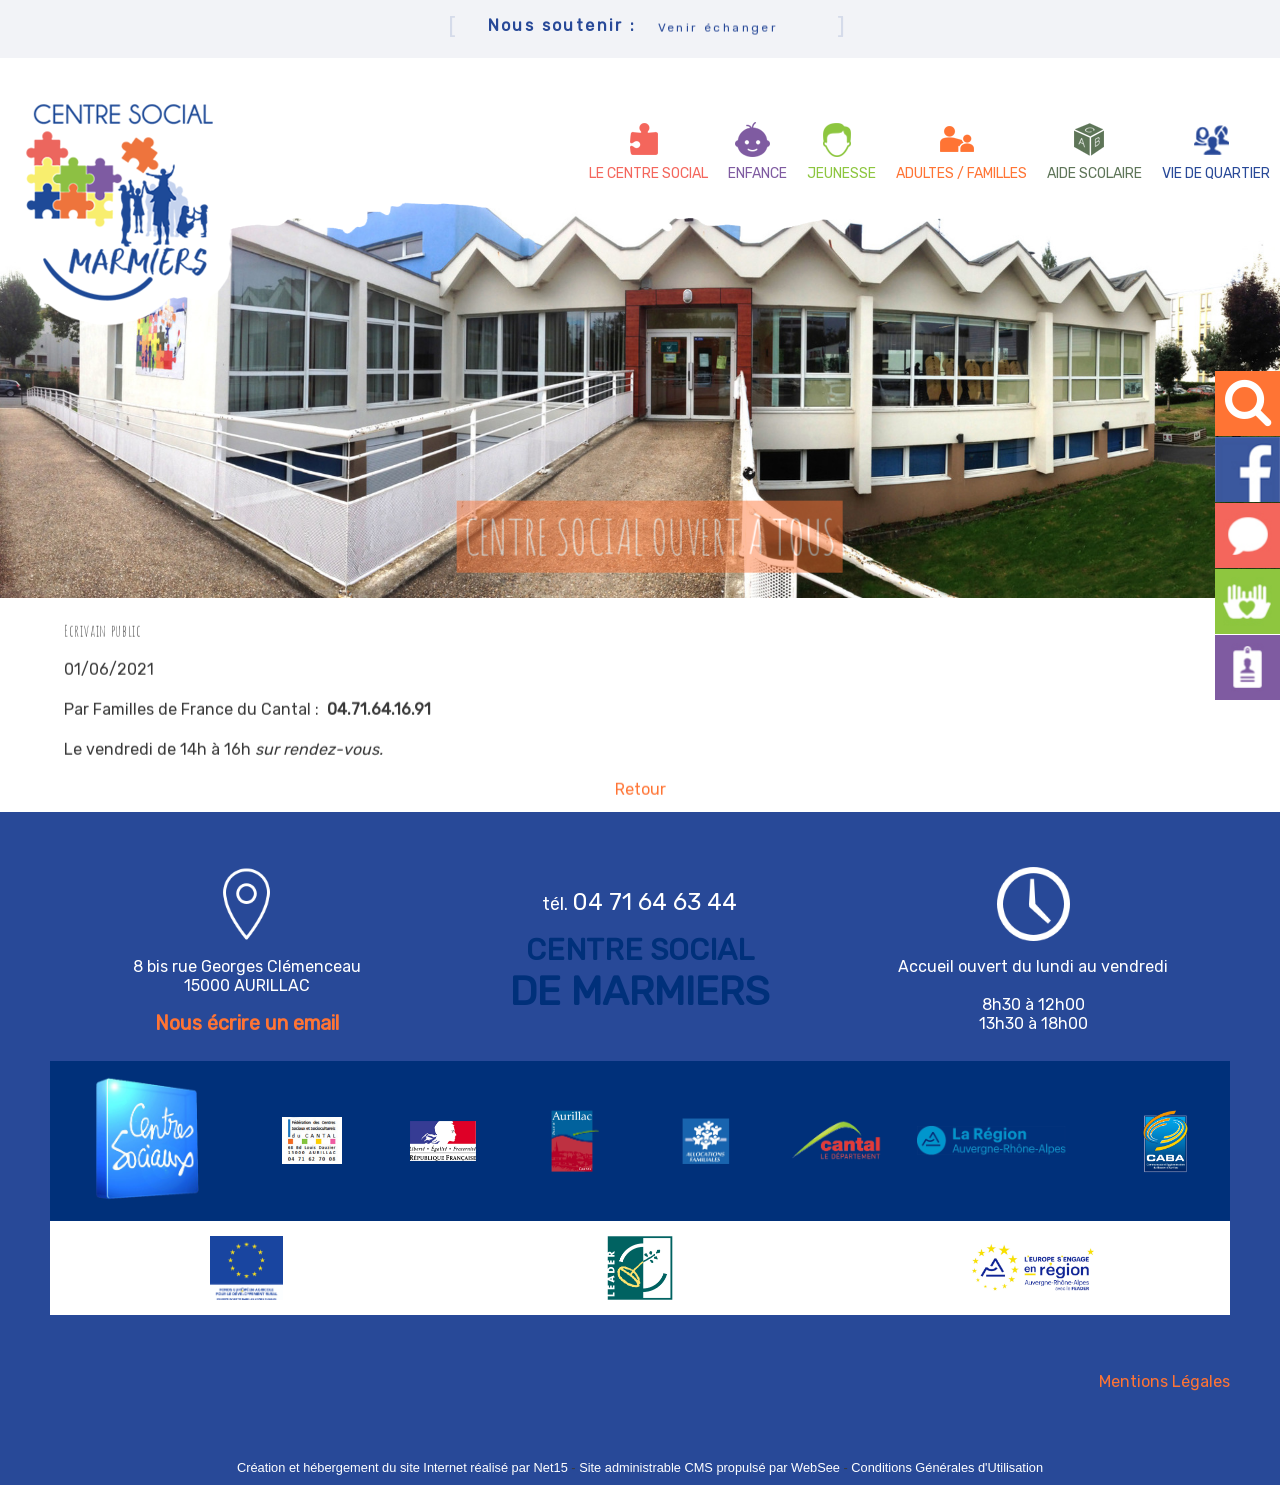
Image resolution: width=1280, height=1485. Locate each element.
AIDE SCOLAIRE (1094, 173)
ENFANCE (757, 173)
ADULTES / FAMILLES (961, 173)
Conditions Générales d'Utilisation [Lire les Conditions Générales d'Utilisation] (947, 1467)
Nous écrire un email (247, 1023)
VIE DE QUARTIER (1216, 173)
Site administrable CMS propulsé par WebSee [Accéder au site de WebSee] (709, 1467)
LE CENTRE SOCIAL (648, 173)
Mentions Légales (1164, 1381)
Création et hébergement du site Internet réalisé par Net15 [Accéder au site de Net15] (402, 1467)
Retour (640, 796)
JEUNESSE (841, 173)
